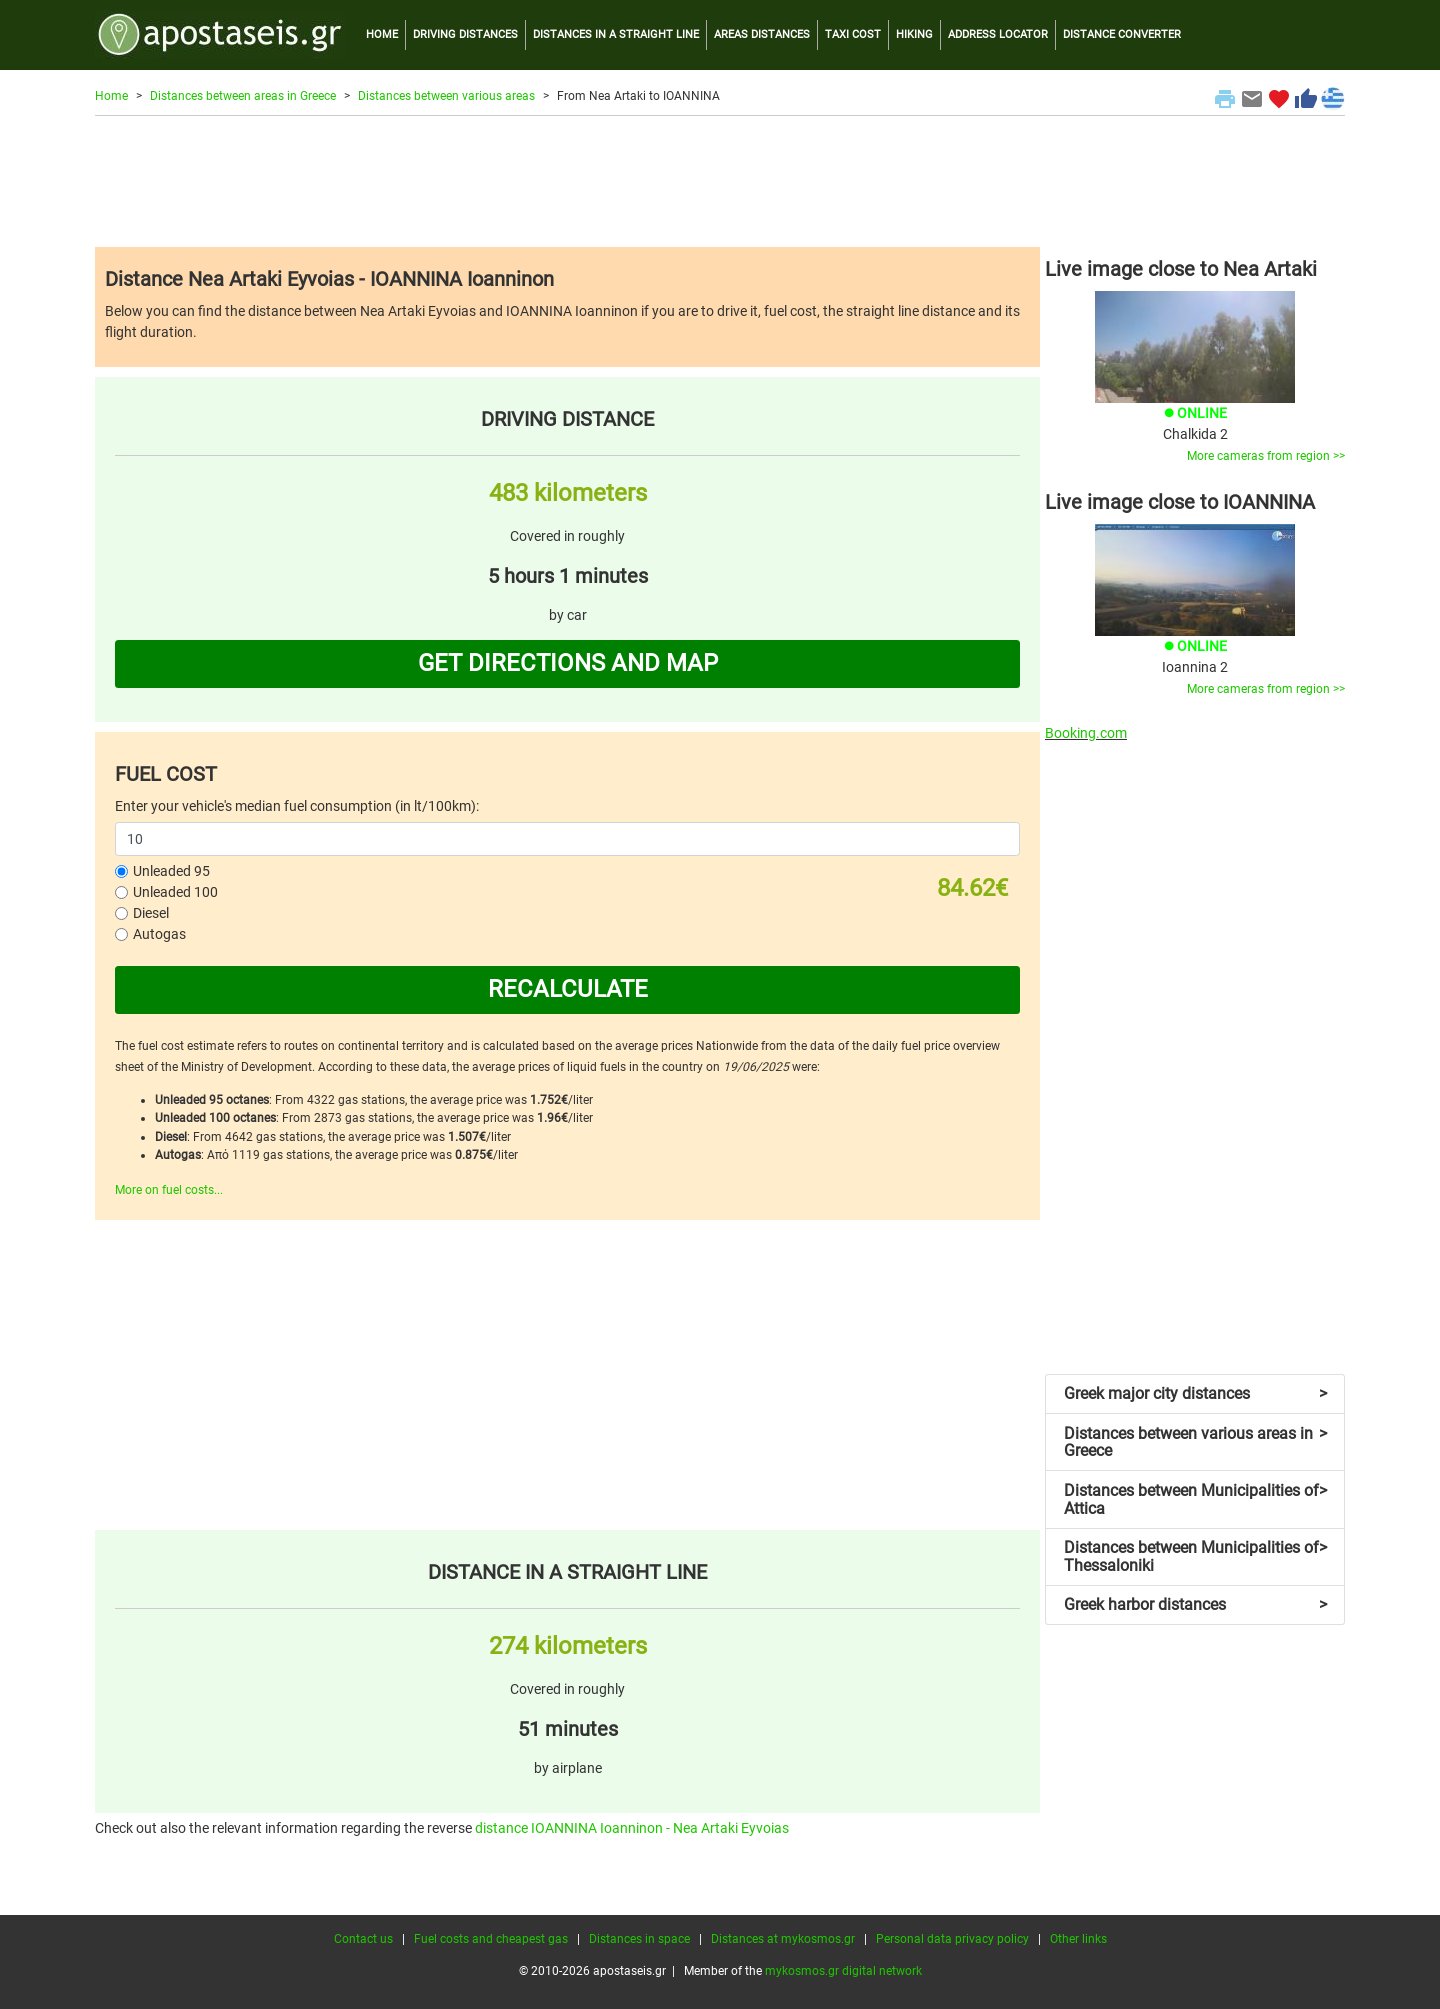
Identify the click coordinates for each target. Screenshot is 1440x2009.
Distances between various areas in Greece (1195, 1442)
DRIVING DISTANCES (465, 34)
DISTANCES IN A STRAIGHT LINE (616, 34)
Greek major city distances (1195, 1393)
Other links (1078, 1939)
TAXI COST (853, 34)
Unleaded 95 (171, 871)
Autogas (159, 934)
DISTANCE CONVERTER (1122, 34)
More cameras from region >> (1266, 456)
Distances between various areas (446, 96)
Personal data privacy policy (952, 1939)
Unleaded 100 (175, 892)
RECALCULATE (568, 989)
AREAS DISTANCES (762, 34)
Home (111, 96)
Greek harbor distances (1195, 1604)
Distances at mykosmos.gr (783, 1939)
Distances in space (639, 1939)
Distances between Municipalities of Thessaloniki (1195, 1556)
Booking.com (1086, 733)
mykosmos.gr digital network (843, 1971)
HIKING (914, 34)
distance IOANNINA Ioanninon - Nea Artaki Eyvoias (632, 1828)
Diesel (151, 913)
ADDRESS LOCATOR (998, 34)
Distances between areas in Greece (243, 96)
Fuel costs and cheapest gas (491, 1939)
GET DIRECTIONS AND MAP (568, 663)
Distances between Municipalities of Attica (1195, 1499)
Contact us (363, 1939)
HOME (382, 34)
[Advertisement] (720, 181)
